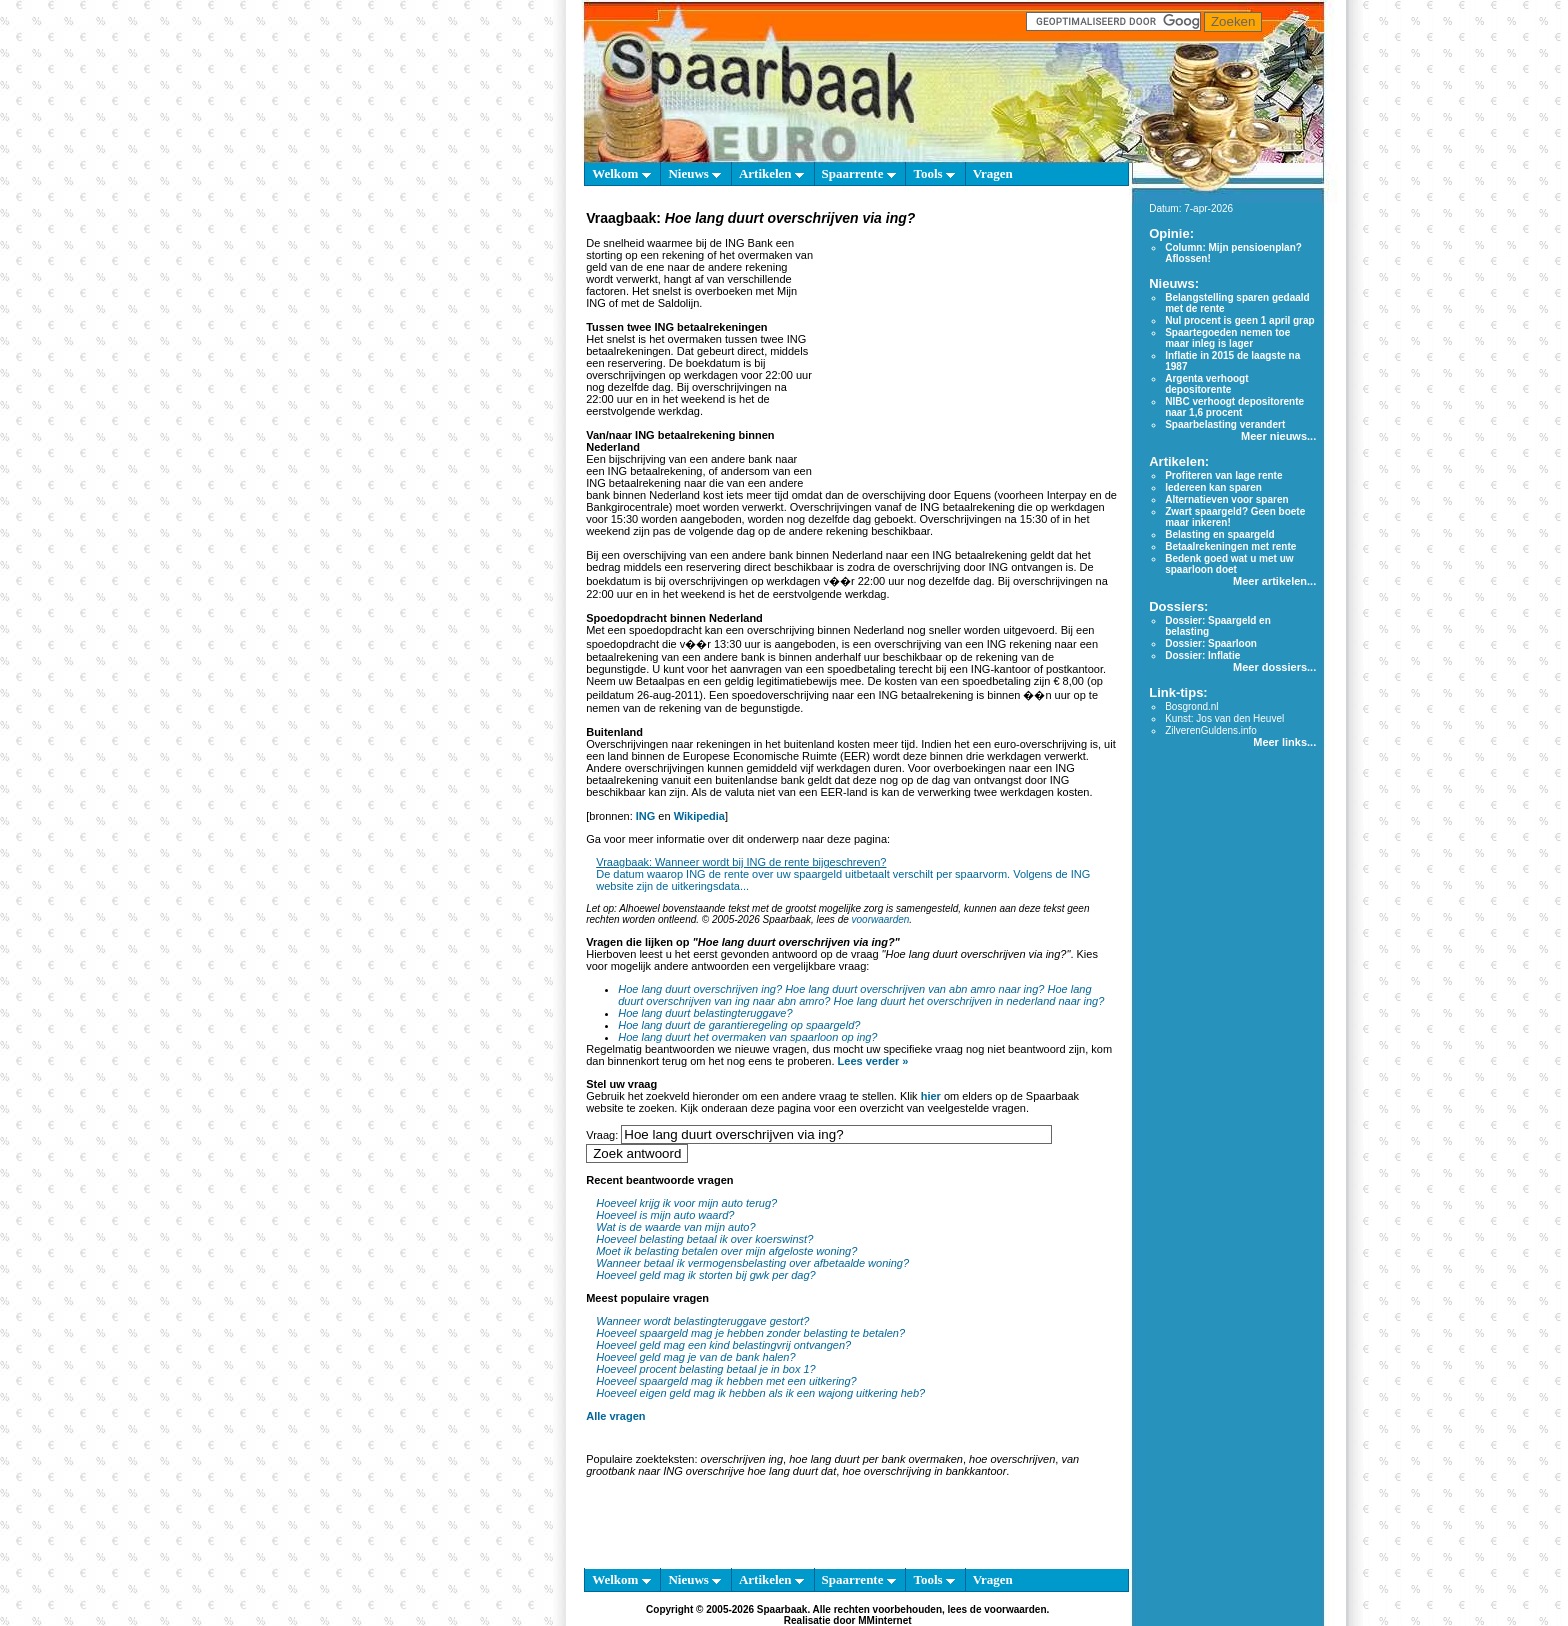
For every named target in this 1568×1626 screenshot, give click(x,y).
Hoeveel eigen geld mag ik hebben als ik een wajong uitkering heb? (760, 1393)
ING (646, 816)
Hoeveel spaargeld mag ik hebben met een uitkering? (726, 1381)
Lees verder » (873, 1061)
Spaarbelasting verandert (1225, 424)
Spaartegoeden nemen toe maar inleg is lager (1227, 338)
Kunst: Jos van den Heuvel (1224, 718)
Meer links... (1284, 742)
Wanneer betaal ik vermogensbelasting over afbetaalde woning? (752, 1263)
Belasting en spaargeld (1219, 534)
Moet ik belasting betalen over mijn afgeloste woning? (726, 1251)
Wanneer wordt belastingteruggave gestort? (702, 1321)
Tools (933, 173)
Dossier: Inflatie (1202, 655)
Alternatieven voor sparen (1226, 499)
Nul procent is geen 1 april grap (1239, 320)
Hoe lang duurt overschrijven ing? (700, 989)
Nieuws (694, 173)
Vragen (993, 173)
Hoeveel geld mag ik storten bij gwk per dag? (706, 1275)
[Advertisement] (969, 354)
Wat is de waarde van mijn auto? (675, 1227)
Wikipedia (699, 816)
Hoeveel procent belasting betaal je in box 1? (706, 1369)
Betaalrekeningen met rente (1230, 546)
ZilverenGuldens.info (1211, 730)
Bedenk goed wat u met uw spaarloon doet (1229, 564)
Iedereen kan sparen (1213, 487)
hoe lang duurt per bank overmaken (876, 1459)
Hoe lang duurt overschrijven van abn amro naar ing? (914, 989)
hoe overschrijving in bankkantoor (924, 1471)
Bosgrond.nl (1191, 706)
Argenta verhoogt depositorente (1206, 384)
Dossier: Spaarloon (1211, 643)
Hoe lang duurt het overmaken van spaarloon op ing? (747, 1037)
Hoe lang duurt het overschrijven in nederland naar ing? (968, 1001)
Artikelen (771, 173)
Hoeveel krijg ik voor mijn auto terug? (686, 1203)
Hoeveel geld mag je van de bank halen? (695, 1357)
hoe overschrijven (1012, 1459)
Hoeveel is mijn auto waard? (665, 1215)
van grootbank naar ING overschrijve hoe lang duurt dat (832, 1465)
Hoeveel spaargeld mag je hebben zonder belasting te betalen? (750, 1333)
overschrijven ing (742, 1459)
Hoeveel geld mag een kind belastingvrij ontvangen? (723, 1345)
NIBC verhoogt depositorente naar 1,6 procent (1234, 407)
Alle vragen (615, 1416)
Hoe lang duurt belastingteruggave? (705, 1013)
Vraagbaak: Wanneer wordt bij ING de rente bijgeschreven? (741, 862)
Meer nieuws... (1278, 436)
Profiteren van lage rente (1223, 475)
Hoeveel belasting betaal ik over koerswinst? (704, 1239)
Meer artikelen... (1274, 581)
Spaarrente (859, 173)
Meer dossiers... (1274, 667)
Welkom (621, 173)
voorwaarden (881, 919)
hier (931, 1096)
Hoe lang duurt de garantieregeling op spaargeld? (739, 1025)
